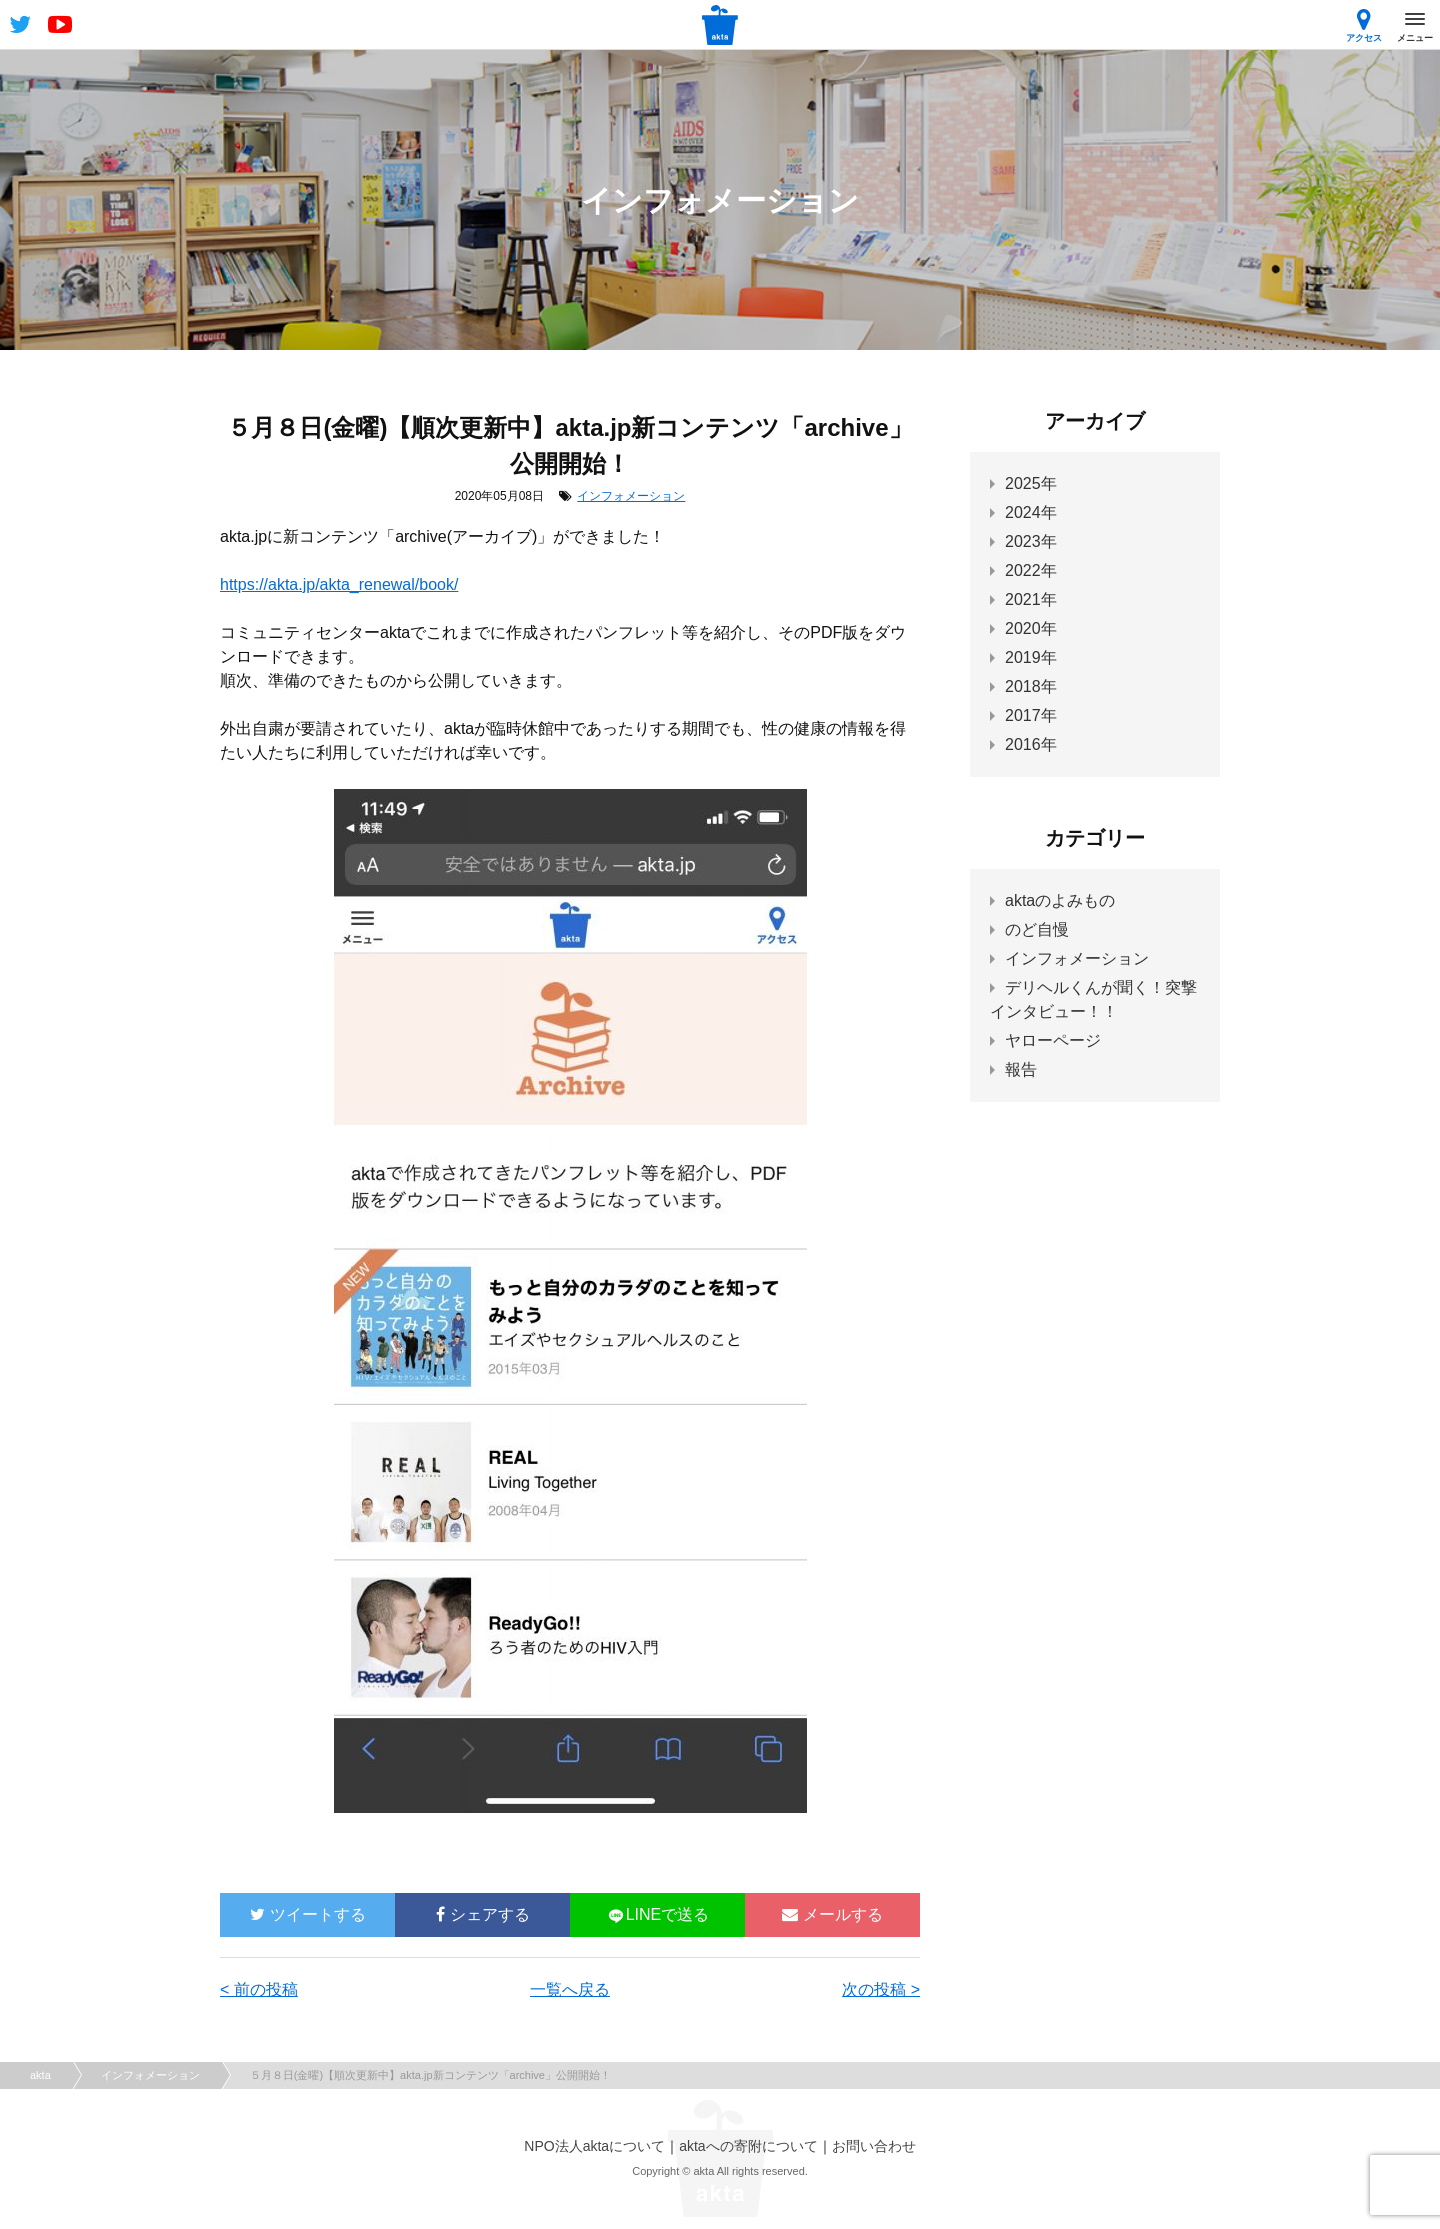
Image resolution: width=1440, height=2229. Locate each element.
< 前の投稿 (259, 1989)
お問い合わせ (874, 2146)
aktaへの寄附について (748, 2146)
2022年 (1031, 570)
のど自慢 (1037, 929)
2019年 (1031, 657)
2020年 (1031, 628)
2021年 (1031, 599)
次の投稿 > (881, 1989)
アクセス (1364, 25)
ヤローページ (1053, 1040)
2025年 (1031, 483)
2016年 (1031, 744)
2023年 (1031, 541)
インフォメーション (631, 496)
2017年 (1031, 715)
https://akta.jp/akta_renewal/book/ (339, 584)
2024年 (1031, 512)
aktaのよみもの (1060, 900)
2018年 (1031, 686)
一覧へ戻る (570, 1989)
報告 (1021, 1069)
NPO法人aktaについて (594, 2146)
